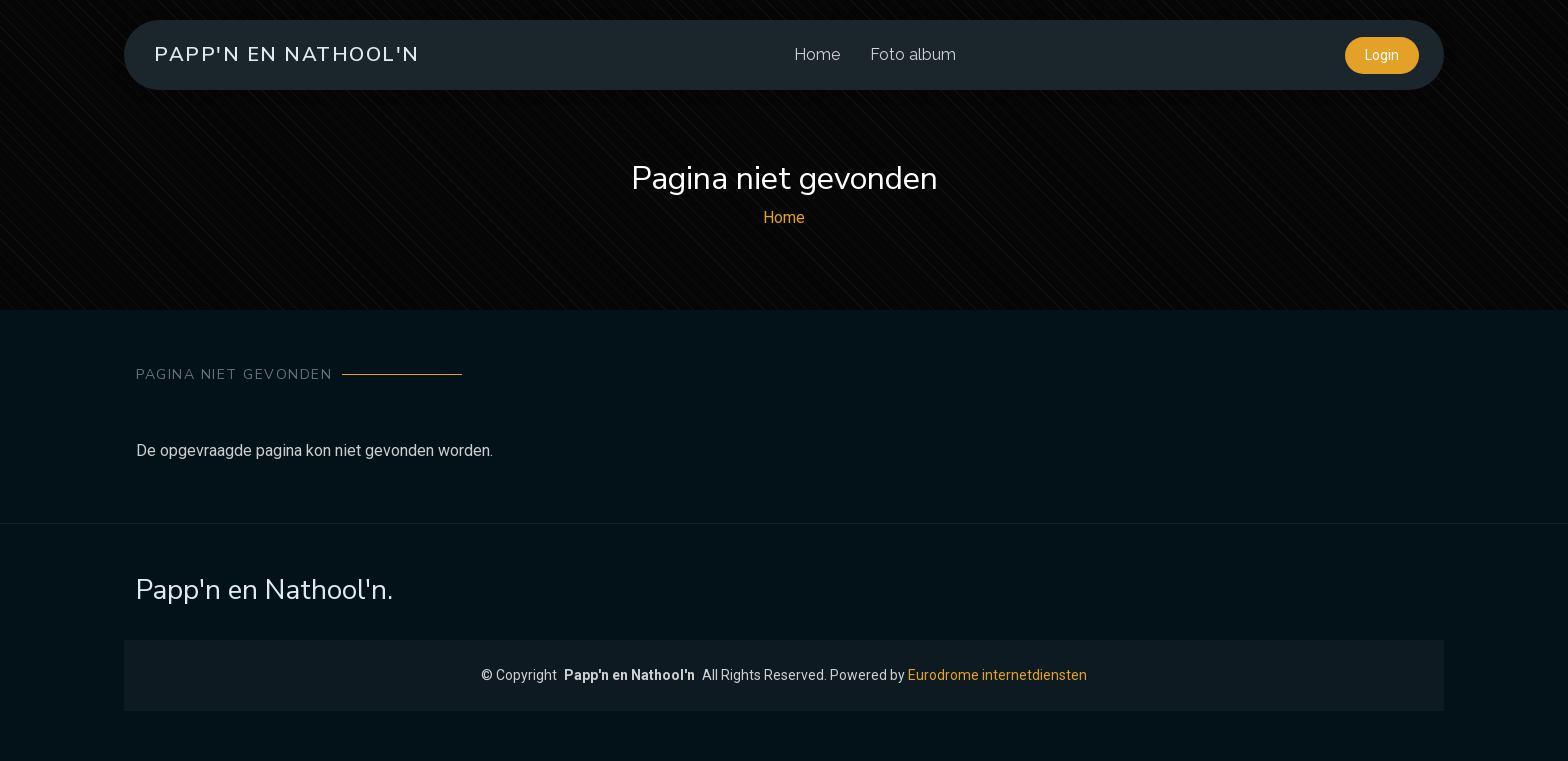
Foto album (913, 54)
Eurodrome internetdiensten (997, 675)
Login (1382, 55)
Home (817, 54)
